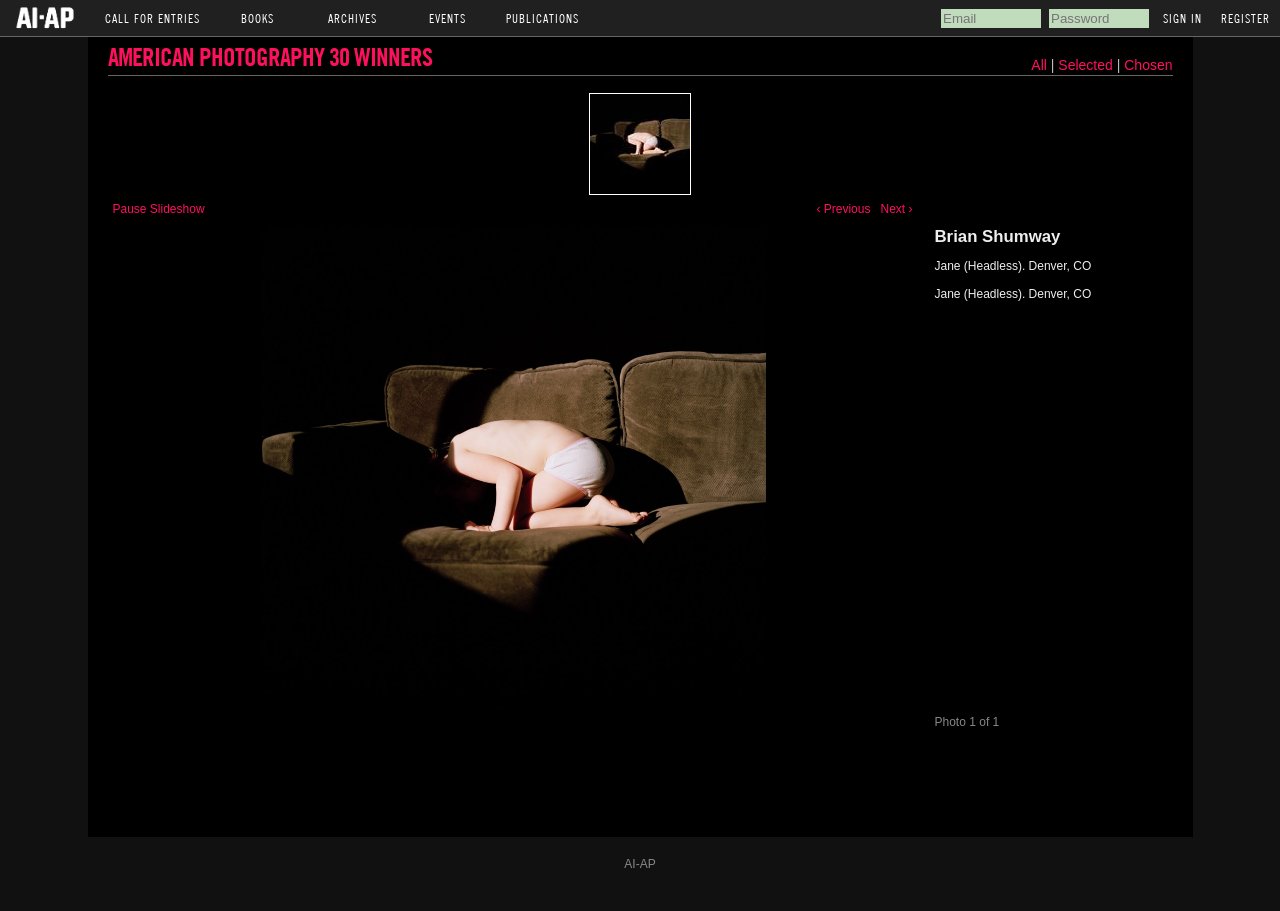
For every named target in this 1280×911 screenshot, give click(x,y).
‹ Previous (843, 209)
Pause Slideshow (159, 209)
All (1039, 65)
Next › (896, 209)
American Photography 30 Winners (270, 56)
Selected (1087, 65)
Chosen (1148, 65)
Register (1245, 18)
